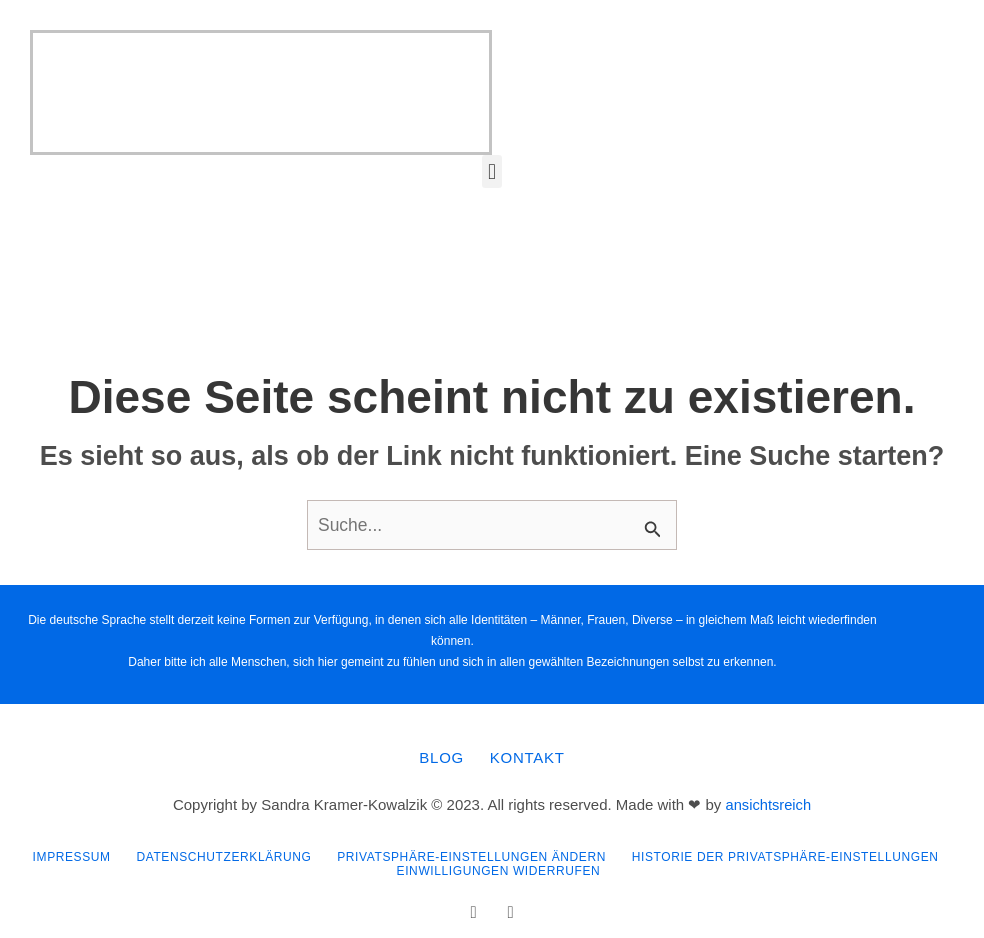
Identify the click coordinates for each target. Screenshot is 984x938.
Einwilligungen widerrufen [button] (500, 865)
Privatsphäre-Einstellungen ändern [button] (472, 853)
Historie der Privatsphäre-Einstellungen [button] (790, 853)
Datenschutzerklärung (220, 853)
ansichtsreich (769, 802)
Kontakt (529, 757)
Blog (439, 757)
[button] (491, 171)
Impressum (64, 853)
